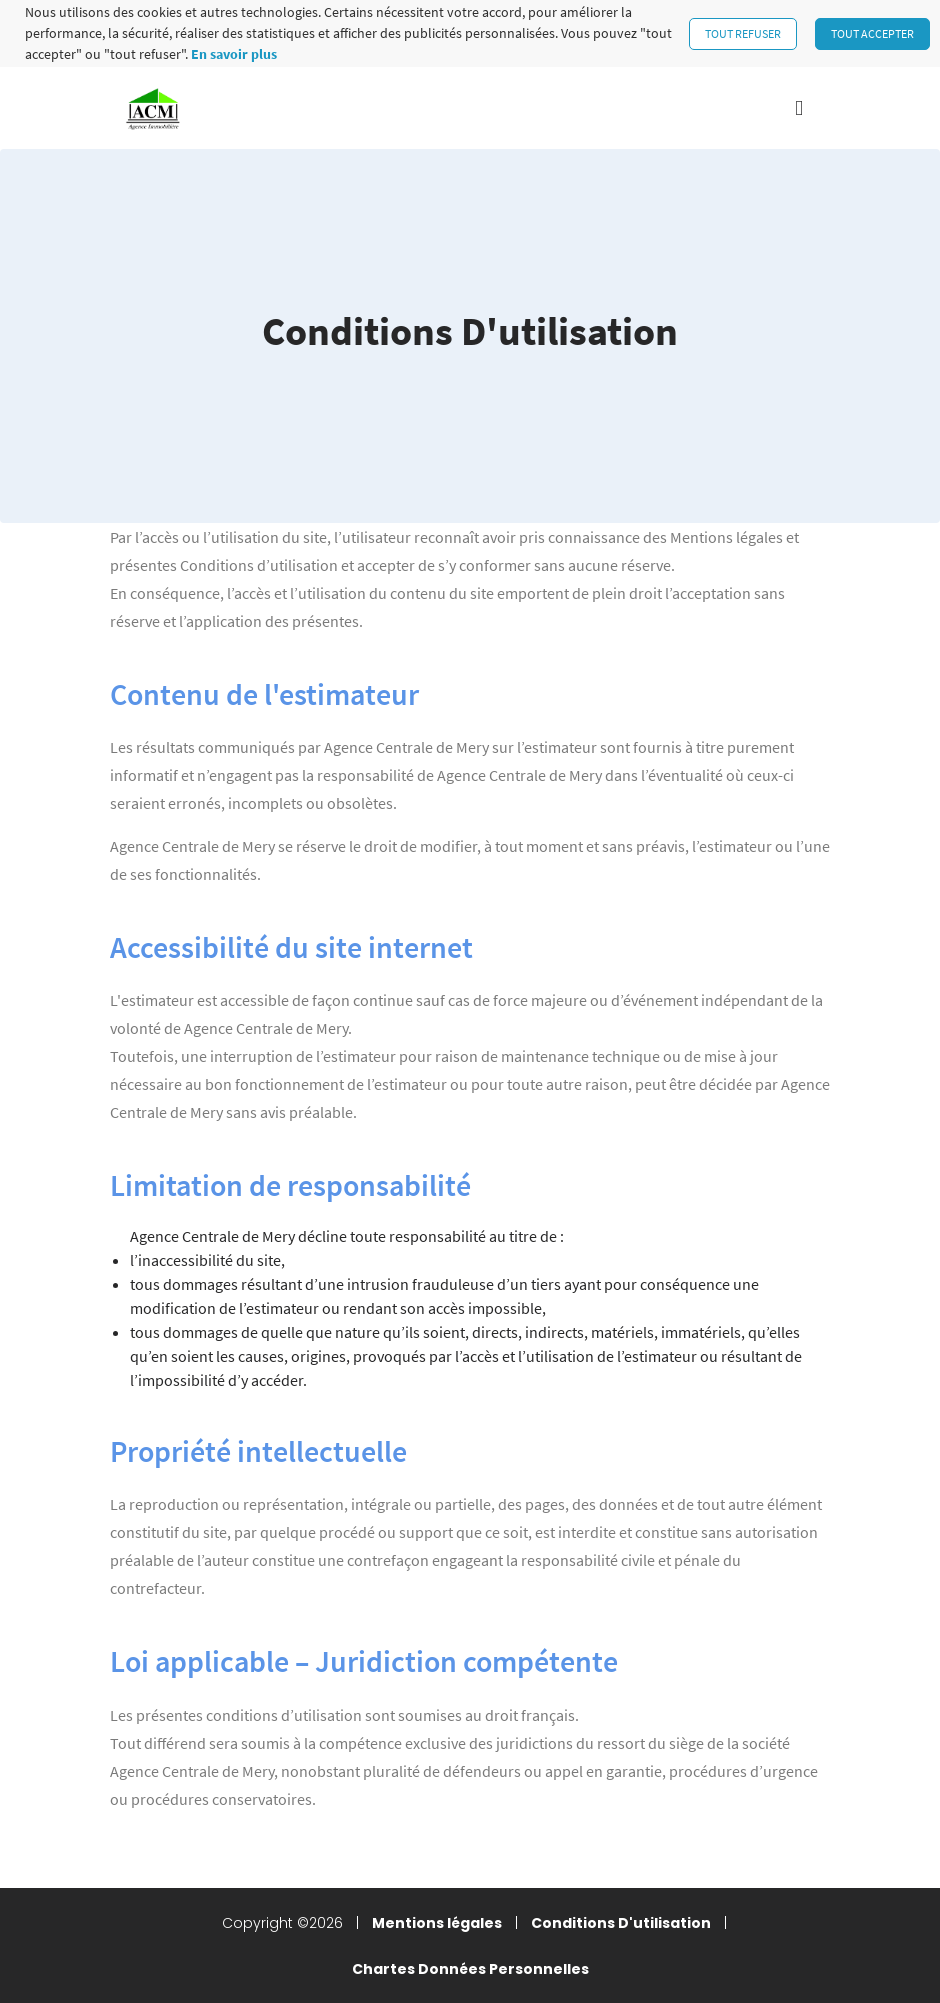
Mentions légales (437, 1923)
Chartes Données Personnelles (470, 1969)
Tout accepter (872, 33)
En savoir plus (234, 54)
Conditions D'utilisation (621, 1923)
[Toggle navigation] (799, 108)
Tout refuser (743, 33)
